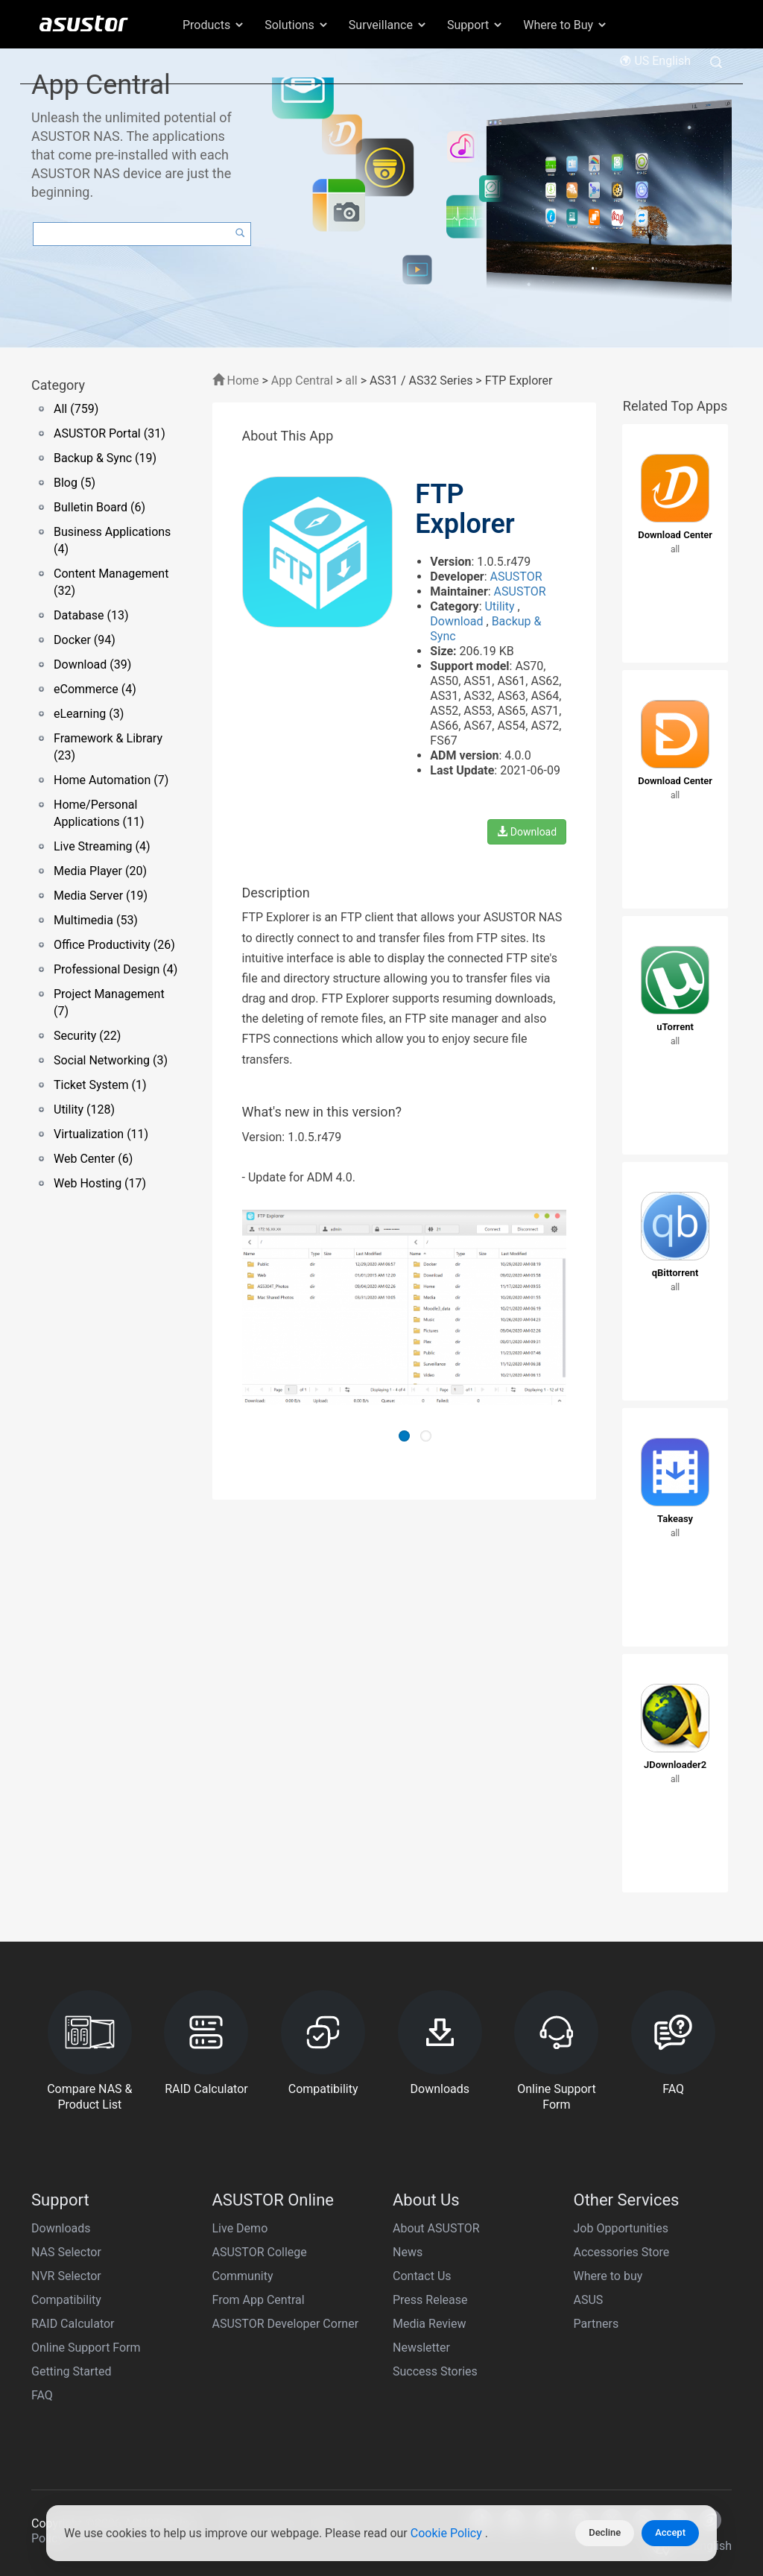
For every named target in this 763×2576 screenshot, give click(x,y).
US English (655, 61)
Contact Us (422, 2276)
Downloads (60, 2228)
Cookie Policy (448, 2533)
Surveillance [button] (388, 25)
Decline (605, 2532)
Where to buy (608, 2276)
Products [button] (214, 25)
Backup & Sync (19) (105, 458)
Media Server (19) (101, 895)
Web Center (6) (93, 1159)
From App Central (258, 2300)
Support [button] (475, 25)
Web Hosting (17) (100, 1183)
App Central (302, 380)
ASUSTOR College (259, 2252)
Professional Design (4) (115, 969)
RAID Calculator (73, 2324)
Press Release (430, 2300)
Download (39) (92, 664)
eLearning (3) (89, 714)
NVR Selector (66, 2276)
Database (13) (91, 615)
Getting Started (71, 2371)
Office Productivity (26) (114, 945)
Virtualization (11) (101, 1134)
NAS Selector (66, 2252)
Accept (670, 2532)
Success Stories (435, 2371)
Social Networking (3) (111, 1060)
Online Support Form (86, 2347)
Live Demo (240, 2228)
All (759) (76, 409)
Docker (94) (84, 640)
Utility (500, 606)
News (407, 2252)
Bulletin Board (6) (99, 507)
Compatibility (66, 2300)
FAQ (42, 2395)
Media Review (429, 2324)
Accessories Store (622, 2252)
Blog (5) (74, 483)
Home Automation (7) (111, 780)
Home (235, 380)
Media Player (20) (100, 871)
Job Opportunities (621, 2228)
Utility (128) (84, 1109)
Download (458, 621)
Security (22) (87, 1036)
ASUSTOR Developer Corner (285, 2324)
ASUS (589, 2300)
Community (242, 2276)
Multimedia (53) (96, 920)
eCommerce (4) (95, 689)
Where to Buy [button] (565, 25)
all (351, 380)
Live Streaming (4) (102, 846)
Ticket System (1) (100, 1085)
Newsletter (421, 2347)
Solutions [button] (297, 25)
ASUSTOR (516, 576)
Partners (596, 2324)
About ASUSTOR (436, 2228)
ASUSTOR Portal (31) (109, 433)
